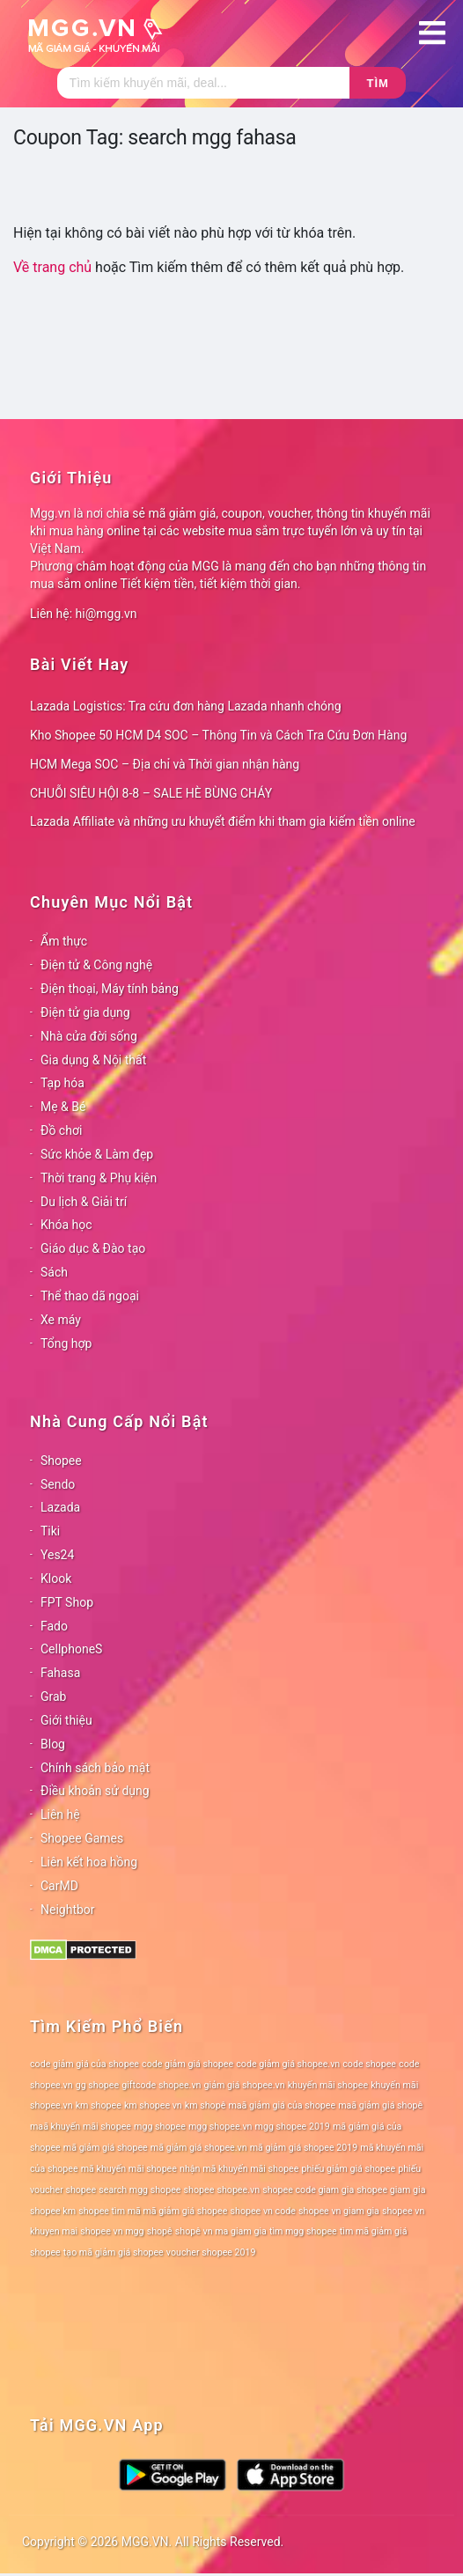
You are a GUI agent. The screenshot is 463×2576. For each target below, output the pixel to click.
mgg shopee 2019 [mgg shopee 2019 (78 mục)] (292, 2126)
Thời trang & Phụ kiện (98, 1178)
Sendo (57, 1484)
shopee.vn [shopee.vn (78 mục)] (238, 2190)
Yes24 (57, 1555)
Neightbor (67, 1910)
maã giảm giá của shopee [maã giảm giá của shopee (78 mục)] (281, 2105)
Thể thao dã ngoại (89, 1296)
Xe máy (60, 1320)
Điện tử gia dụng (85, 1012)
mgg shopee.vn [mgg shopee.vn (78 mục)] (220, 2126)
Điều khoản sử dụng (95, 1791)
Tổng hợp (66, 1343)
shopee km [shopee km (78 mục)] (53, 2211)
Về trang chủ (52, 267)
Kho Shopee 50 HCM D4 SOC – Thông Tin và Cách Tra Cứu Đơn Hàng (218, 735)
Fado (54, 1626)
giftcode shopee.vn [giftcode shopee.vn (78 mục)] (161, 2085)
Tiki (50, 1531)
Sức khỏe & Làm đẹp (96, 1154)
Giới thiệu (66, 1720)
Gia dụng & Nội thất (93, 1060)
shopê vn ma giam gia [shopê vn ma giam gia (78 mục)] (221, 2231)
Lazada (60, 1507)
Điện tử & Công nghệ (96, 965)
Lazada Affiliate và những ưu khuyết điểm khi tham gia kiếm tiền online (222, 821)
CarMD (59, 1886)
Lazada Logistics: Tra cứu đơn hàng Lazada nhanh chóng (186, 706)
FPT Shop (66, 1602)
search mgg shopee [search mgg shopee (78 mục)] (139, 2190)
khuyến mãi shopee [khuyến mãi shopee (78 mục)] (328, 2085)
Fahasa (60, 1673)
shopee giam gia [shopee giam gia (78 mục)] (390, 2190)
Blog (52, 1744)
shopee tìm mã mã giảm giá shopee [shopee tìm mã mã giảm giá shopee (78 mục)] (152, 2211)
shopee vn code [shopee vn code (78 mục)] (263, 2211)
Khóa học (66, 1225)
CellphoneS (71, 1649)
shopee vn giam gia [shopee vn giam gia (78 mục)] (338, 2211)
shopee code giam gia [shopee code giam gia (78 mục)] (308, 2190)
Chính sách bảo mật (95, 1768)
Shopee (61, 1461)
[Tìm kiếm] (203, 83)
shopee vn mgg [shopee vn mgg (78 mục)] (111, 2231)
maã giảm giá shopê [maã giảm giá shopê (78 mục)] (380, 2105)
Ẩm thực (63, 941)
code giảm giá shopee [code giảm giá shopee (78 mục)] (187, 2064)
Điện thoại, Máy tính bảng (109, 989)
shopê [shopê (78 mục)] (160, 2231)
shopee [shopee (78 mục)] (199, 2190)
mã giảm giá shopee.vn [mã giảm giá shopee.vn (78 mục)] (199, 2147)
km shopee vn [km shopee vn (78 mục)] (153, 2105)
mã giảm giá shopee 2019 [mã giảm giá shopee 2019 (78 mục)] (304, 2147)
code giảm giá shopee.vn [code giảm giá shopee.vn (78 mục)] (288, 2064)
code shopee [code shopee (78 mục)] (369, 2064)
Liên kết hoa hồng (88, 1862)
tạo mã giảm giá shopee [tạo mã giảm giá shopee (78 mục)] (113, 2252)
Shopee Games (81, 1838)
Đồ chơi (61, 1130)
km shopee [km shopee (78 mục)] (98, 2105)
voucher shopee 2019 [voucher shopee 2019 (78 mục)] (211, 2252)
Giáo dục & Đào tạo (92, 1248)
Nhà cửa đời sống (88, 1036)
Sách (54, 1272)
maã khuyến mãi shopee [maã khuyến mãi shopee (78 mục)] (80, 2126)
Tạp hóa (62, 1083)
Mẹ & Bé (62, 1107)
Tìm (378, 83)
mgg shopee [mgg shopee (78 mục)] (160, 2126)
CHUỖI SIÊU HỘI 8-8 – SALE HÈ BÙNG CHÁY (151, 793)
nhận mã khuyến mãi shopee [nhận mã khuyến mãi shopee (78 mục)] (239, 2169)
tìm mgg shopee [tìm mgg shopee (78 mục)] (303, 2231)
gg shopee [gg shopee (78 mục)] (97, 2085)
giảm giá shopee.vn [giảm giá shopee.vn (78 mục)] (244, 2085)
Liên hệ (60, 1814)
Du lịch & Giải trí (83, 1202)
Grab (53, 1696)
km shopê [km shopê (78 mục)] (205, 2105)
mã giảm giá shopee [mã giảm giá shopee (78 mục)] (105, 2147)
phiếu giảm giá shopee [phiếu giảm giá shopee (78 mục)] (348, 2169)
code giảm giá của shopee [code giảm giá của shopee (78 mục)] (84, 2064)
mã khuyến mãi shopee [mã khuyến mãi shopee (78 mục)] (129, 2169)
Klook (55, 1578)
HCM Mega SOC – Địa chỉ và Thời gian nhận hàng (164, 764)
